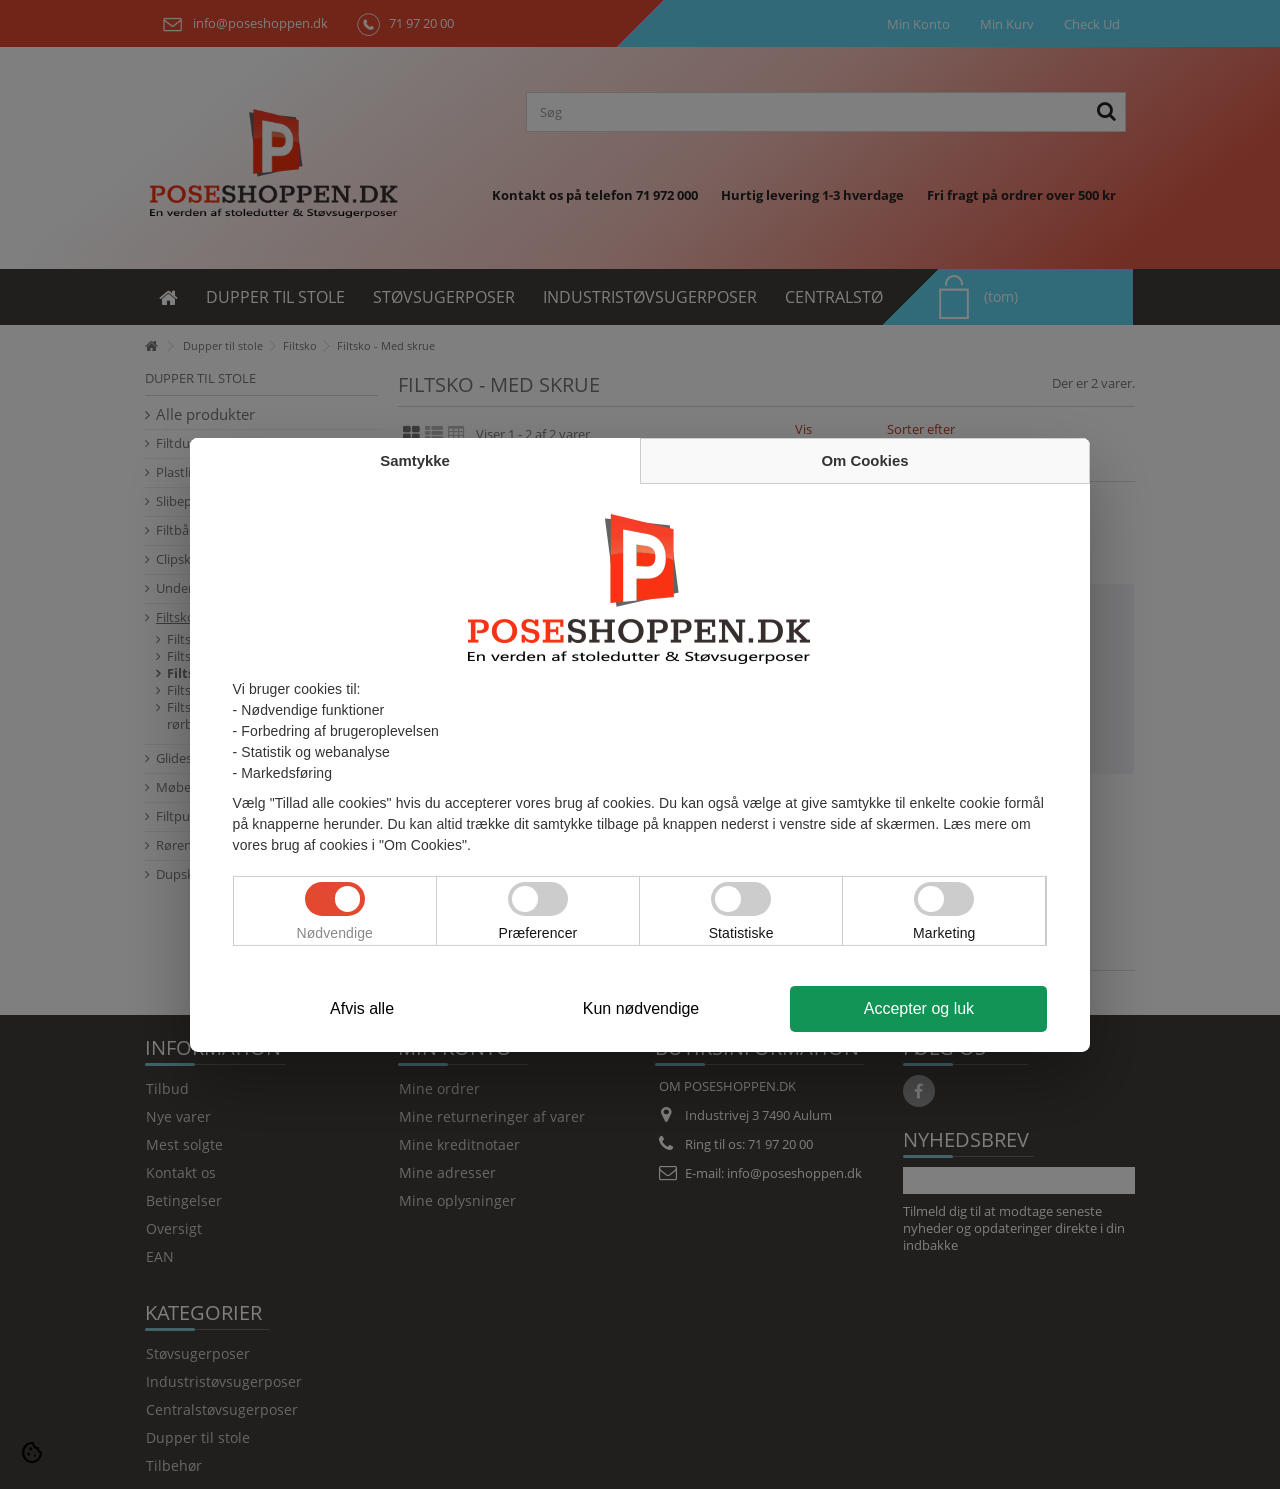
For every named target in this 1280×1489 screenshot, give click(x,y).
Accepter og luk (919, 1008)
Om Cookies (865, 460)
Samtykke (415, 460)
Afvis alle (362, 1008)
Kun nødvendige (641, 1008)
